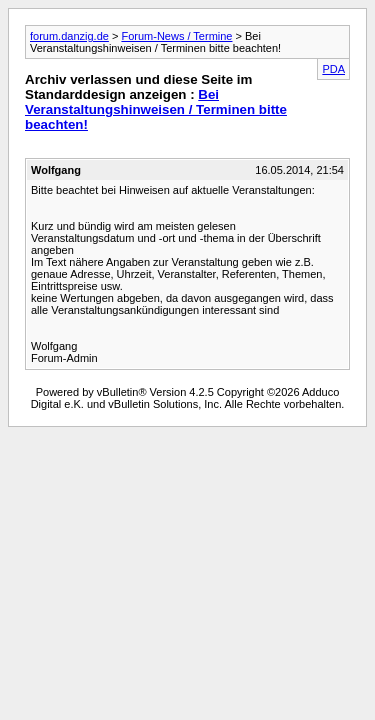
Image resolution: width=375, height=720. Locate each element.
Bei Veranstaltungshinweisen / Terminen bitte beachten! (156, 109)
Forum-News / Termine (176, 36)
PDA (333, 69)
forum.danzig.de (69, 36)
